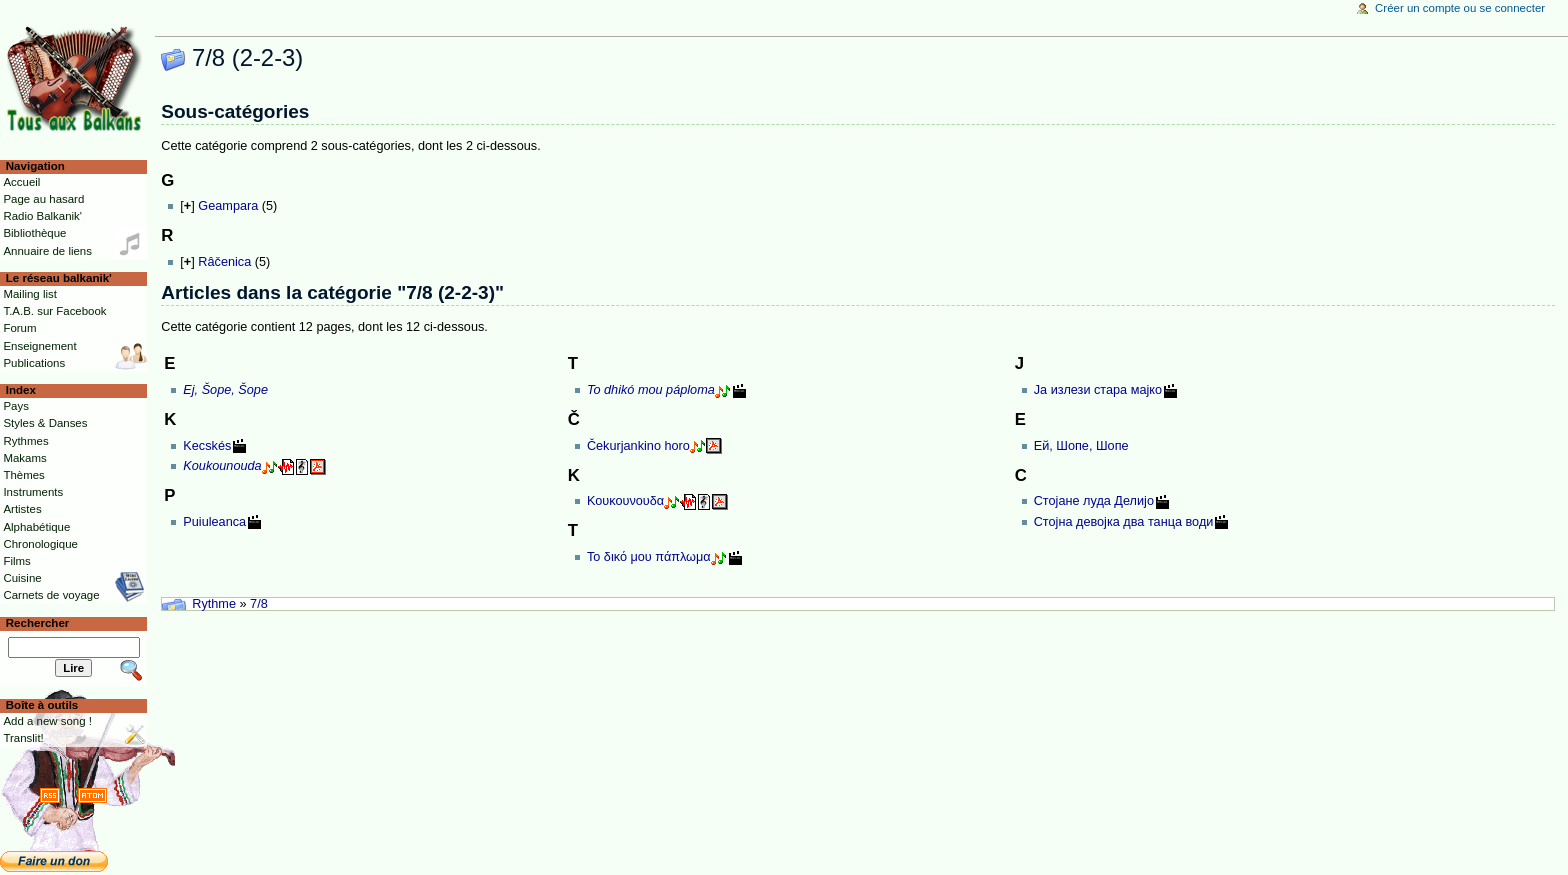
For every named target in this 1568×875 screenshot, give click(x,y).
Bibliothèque (34, 233)
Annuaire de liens (47, 251)
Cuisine (22, 578)
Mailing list (29, 294)
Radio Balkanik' (42, 216)
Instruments (33, 492)
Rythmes (25, 441)
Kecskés (207, 446)
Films (16, 561)
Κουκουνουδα (625, 501)
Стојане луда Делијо (1094, 501)
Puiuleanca (214, 522)
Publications (34, 363)
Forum (19, 328)
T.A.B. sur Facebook (54, 311)
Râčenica (224, 262)
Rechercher (38, 623)
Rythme (214, 604)
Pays (15, 406)
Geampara (228, 206)
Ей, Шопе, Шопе (1081, 446)
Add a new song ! (47, 721)
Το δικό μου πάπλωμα (649, 557)
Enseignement (39, 346)
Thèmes (23, 475)
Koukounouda (222, 466)
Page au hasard (43, 199)
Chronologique (40, 544)
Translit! (23, 738)
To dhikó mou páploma (651, 390)
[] (187, 206)
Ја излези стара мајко (1098, 390)
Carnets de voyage (51, 595)
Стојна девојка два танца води (1124, 522)
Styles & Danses (45, 423)
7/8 (259, 604)
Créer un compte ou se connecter (1460, 8)
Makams (24, 458)
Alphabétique (36, 527)
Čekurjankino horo (638, 446)
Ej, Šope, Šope (225, 390)
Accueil (21, 182)
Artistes (22, 509)
